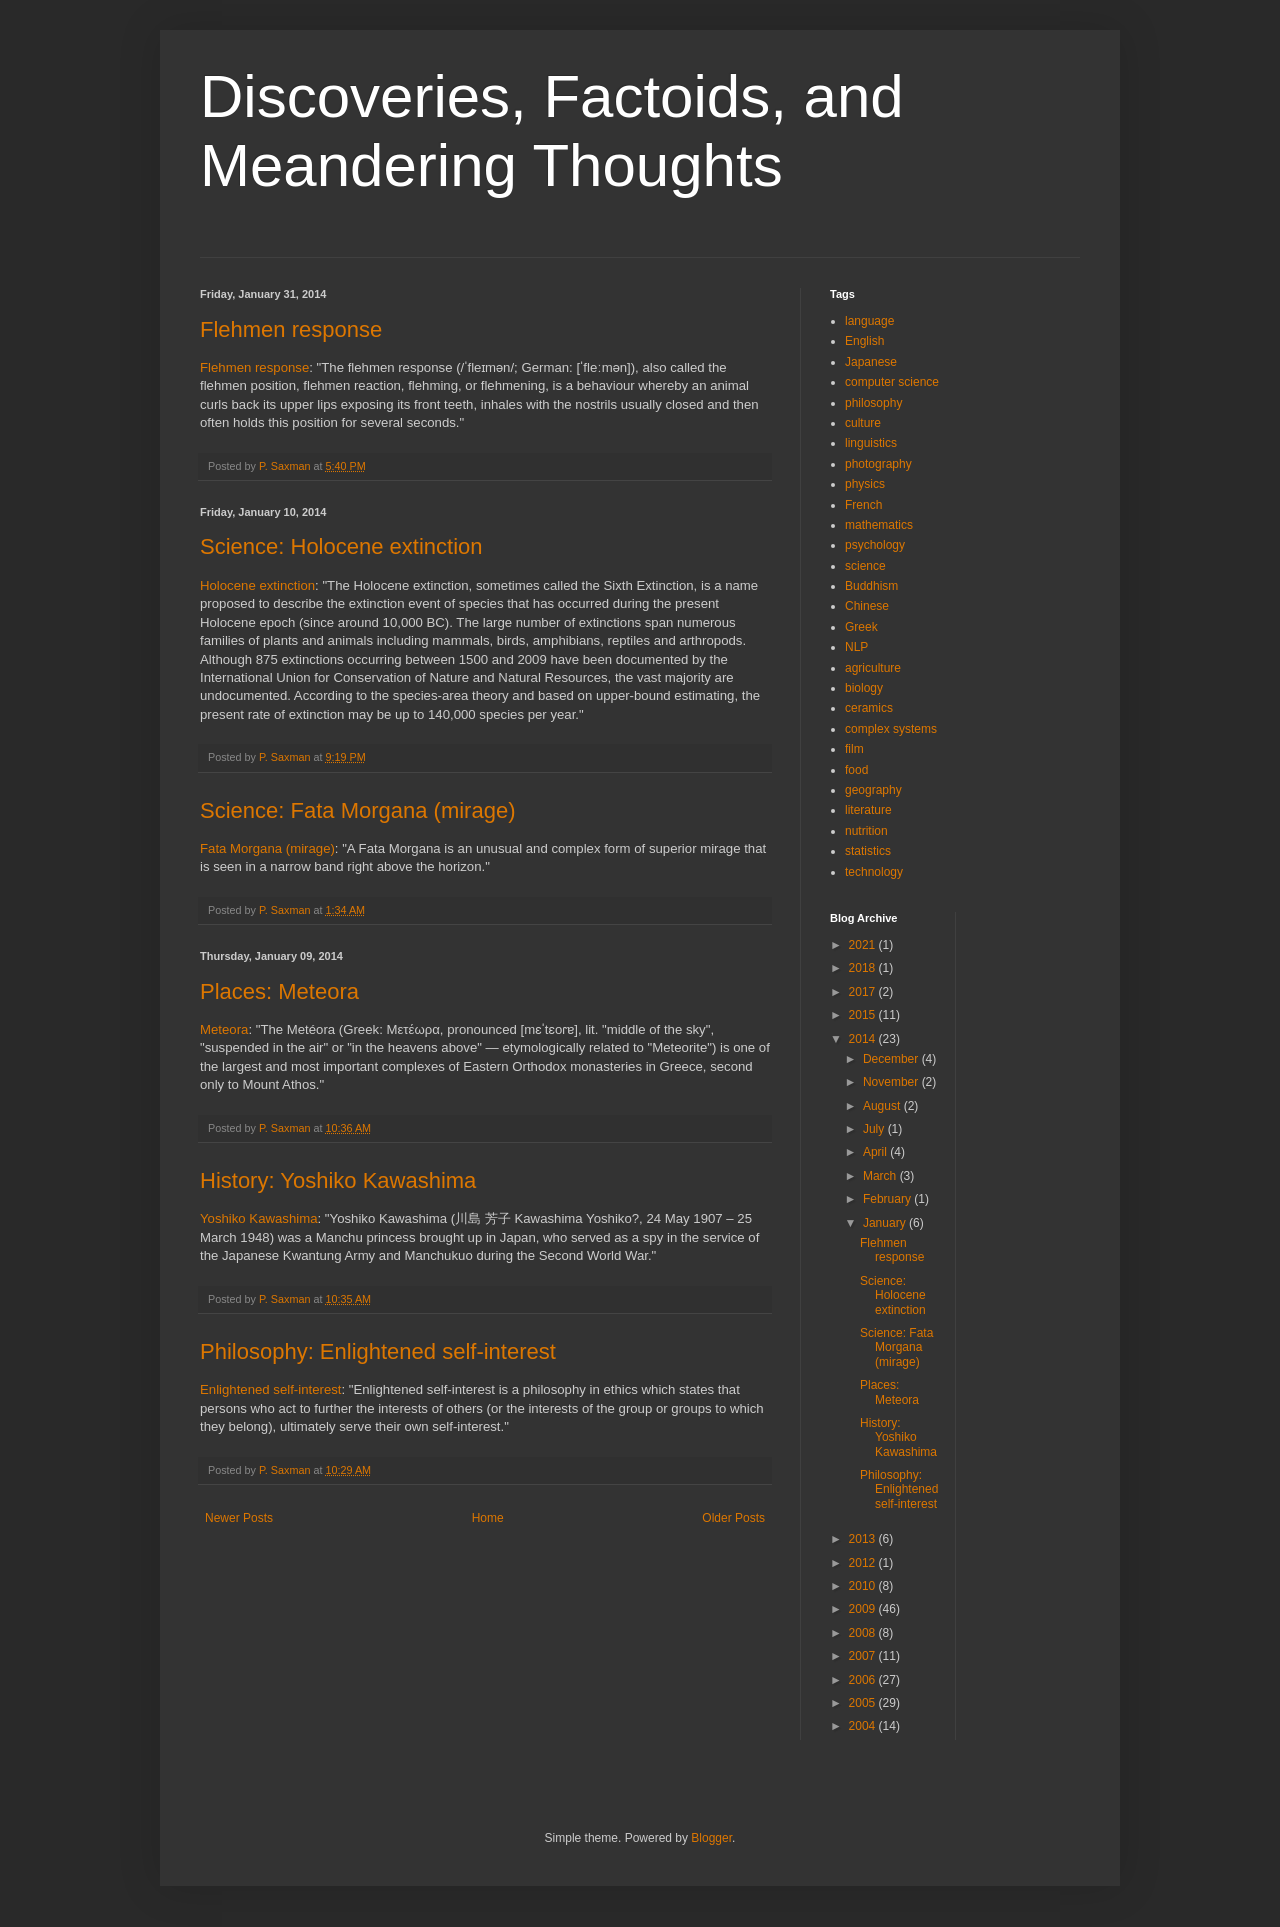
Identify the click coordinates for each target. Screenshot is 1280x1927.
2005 (864, 1703)
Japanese (871, 362)
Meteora (224, 1029)
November (892, 1082)
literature (868, 810)
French (863, 505)
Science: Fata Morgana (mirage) (357, 810)
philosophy (873, 403)
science (865, 566)
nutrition (866, 831)
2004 (864, 1726)
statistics (868, 851)
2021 (864, 945)
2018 (864, 968)
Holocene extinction (257, 585)
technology (874, 872)
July (875, 1129)
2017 (864, 992)
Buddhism (871, 586)
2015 (864, 1015)
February (888, 1199)
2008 (864, 1633)
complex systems (891, 729)
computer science (892, 382)
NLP (856, 647)
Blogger (711, 1838)
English (864, 341)
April (876, 1152)
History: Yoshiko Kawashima (338, 1180)
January (886, 1223)
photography (878, 464)
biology (864, 688)
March (881, 1176)
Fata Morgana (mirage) (267, 848)
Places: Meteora (279, 991)
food (856, 770)
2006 (864, 1680)
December (892, 1059)
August (883, 1106)
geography (873, 790)
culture (863, 423)
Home (488, 1518)
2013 (864, 1539)
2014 (864, 1039)
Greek (861, 627)
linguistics (871, 443)
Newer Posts (239, 1518)
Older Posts (733, 1518)
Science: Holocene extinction (341, 546)
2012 (864, 1563)
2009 (864, 1609)
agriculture (873, 668)
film (854, 749)
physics (865, 484)
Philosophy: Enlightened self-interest (378, 1351)
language (869, 321)
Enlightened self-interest (270, 1389)
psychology (875, 545)
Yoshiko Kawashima (259, 1218)
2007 (864, 1656)
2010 (864, 1586)
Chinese (867, 606)
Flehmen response (291, 329)
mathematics (879, 525)
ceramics (869, 708)
